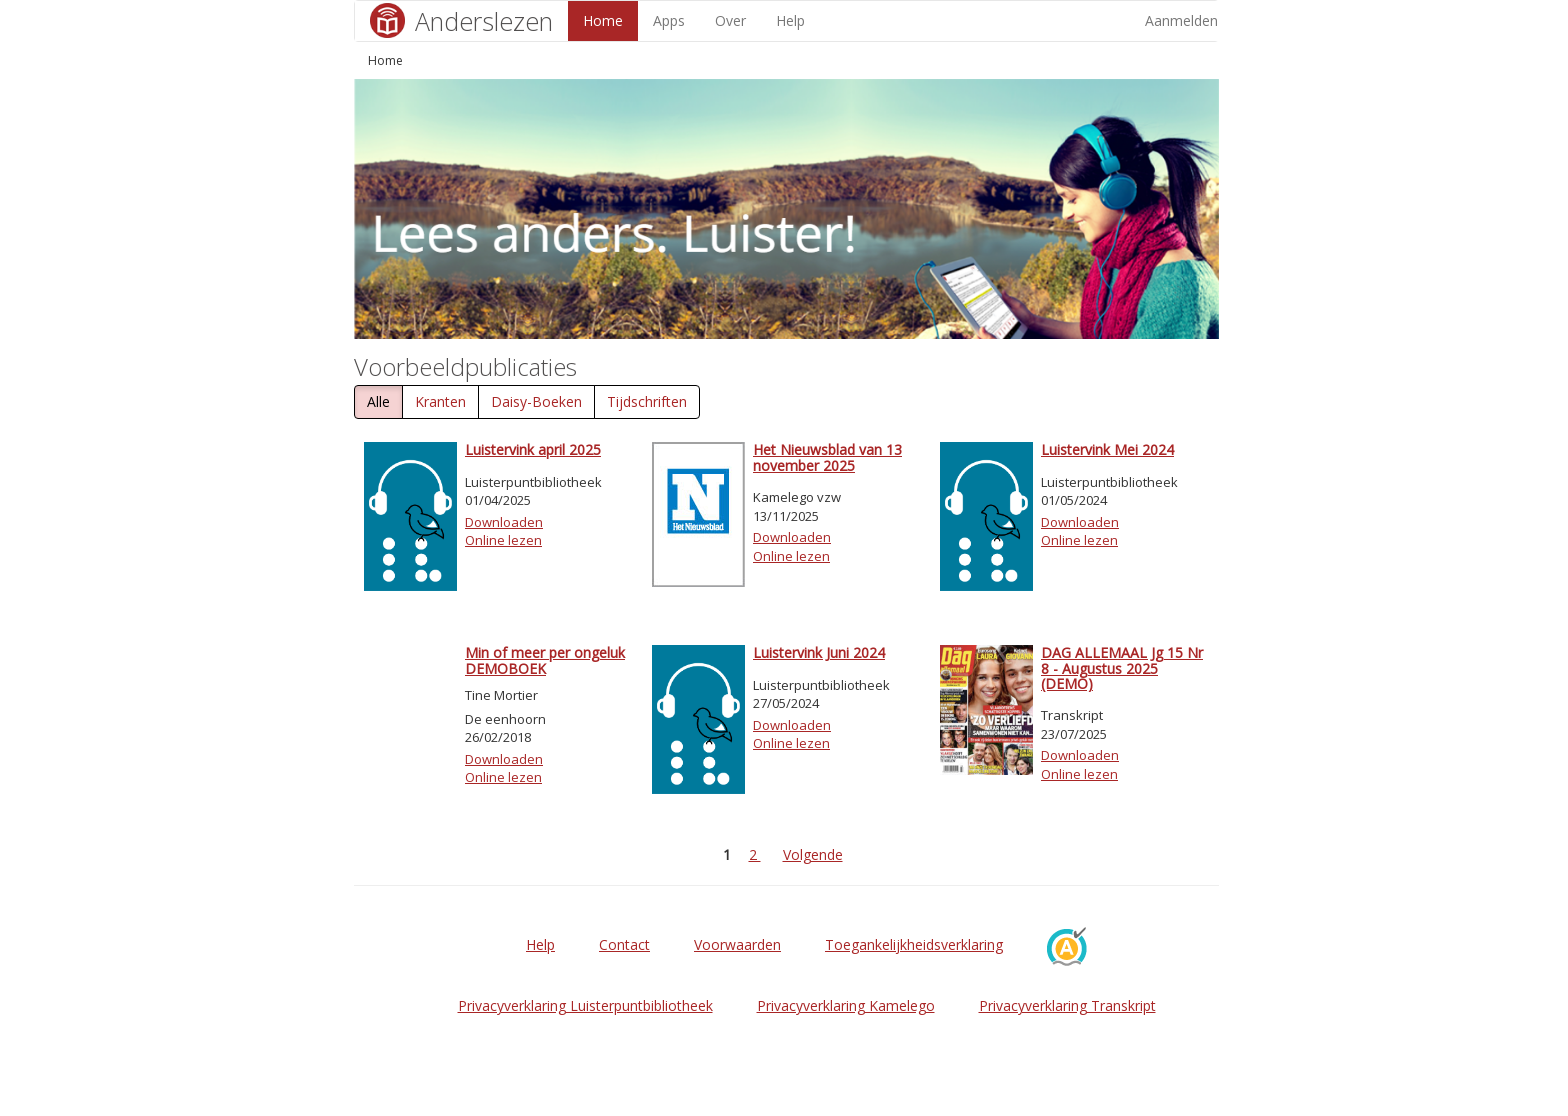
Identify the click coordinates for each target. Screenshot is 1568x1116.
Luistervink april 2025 (533, 449)
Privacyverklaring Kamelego (846, 1005)
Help (790, 20)
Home (603, 20)
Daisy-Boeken (536, 401)
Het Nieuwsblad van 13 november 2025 (827, 457)
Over (730, 20)
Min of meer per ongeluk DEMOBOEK (545, 660)
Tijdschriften (647, 401)
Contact (624, 944)
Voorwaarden (737, 944)
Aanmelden (1181, 20)
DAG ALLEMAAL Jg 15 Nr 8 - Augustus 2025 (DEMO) (1122, 668)
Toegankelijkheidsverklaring (914, 944)
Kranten (440, 401)
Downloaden (504, 522)
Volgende (813, 854)
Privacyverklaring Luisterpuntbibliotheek (585, 1005)
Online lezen (503, 540)
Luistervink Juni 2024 (819, 652)
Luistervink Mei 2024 (1107, 449)
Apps (669, 20)
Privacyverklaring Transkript (1067, 1005)
